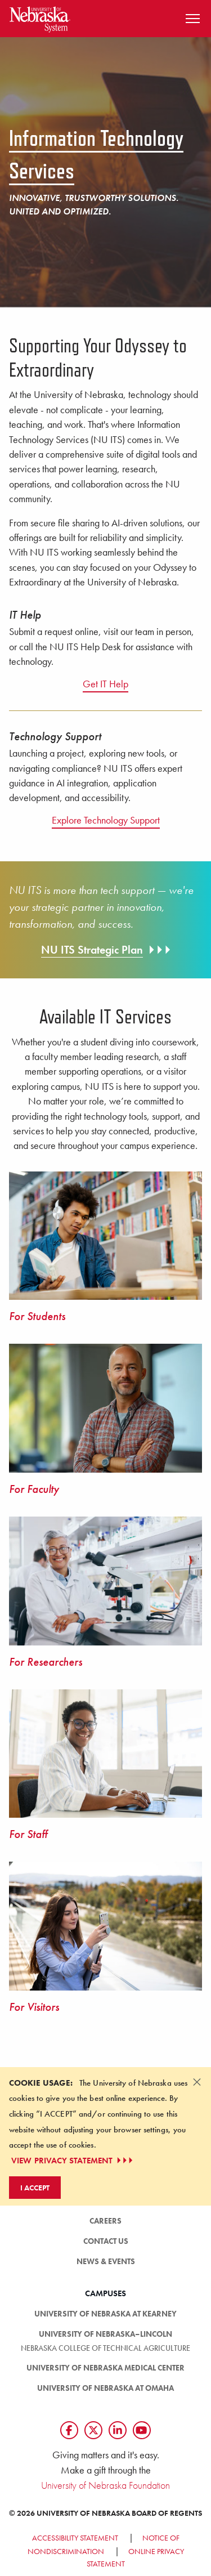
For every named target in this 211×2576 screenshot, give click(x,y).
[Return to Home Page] (40, 17)
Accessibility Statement (75, 2538)
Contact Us (105, 2241)
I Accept (35, 2188)
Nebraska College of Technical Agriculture (105, 2348)
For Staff (28, 1834)
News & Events (106, 2261)
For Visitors (34, 2007)
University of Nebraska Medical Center (105, 2368)
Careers (105, 2221)
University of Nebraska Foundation (105, 2485)
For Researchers (45, 1661)
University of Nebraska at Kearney (105, 2314)
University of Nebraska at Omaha (105, 2388)
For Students (37, 1316)
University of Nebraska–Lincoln (105, 2334)
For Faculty (34, 1489)
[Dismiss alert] (197, 2082)
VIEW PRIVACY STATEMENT (73, 2160)
